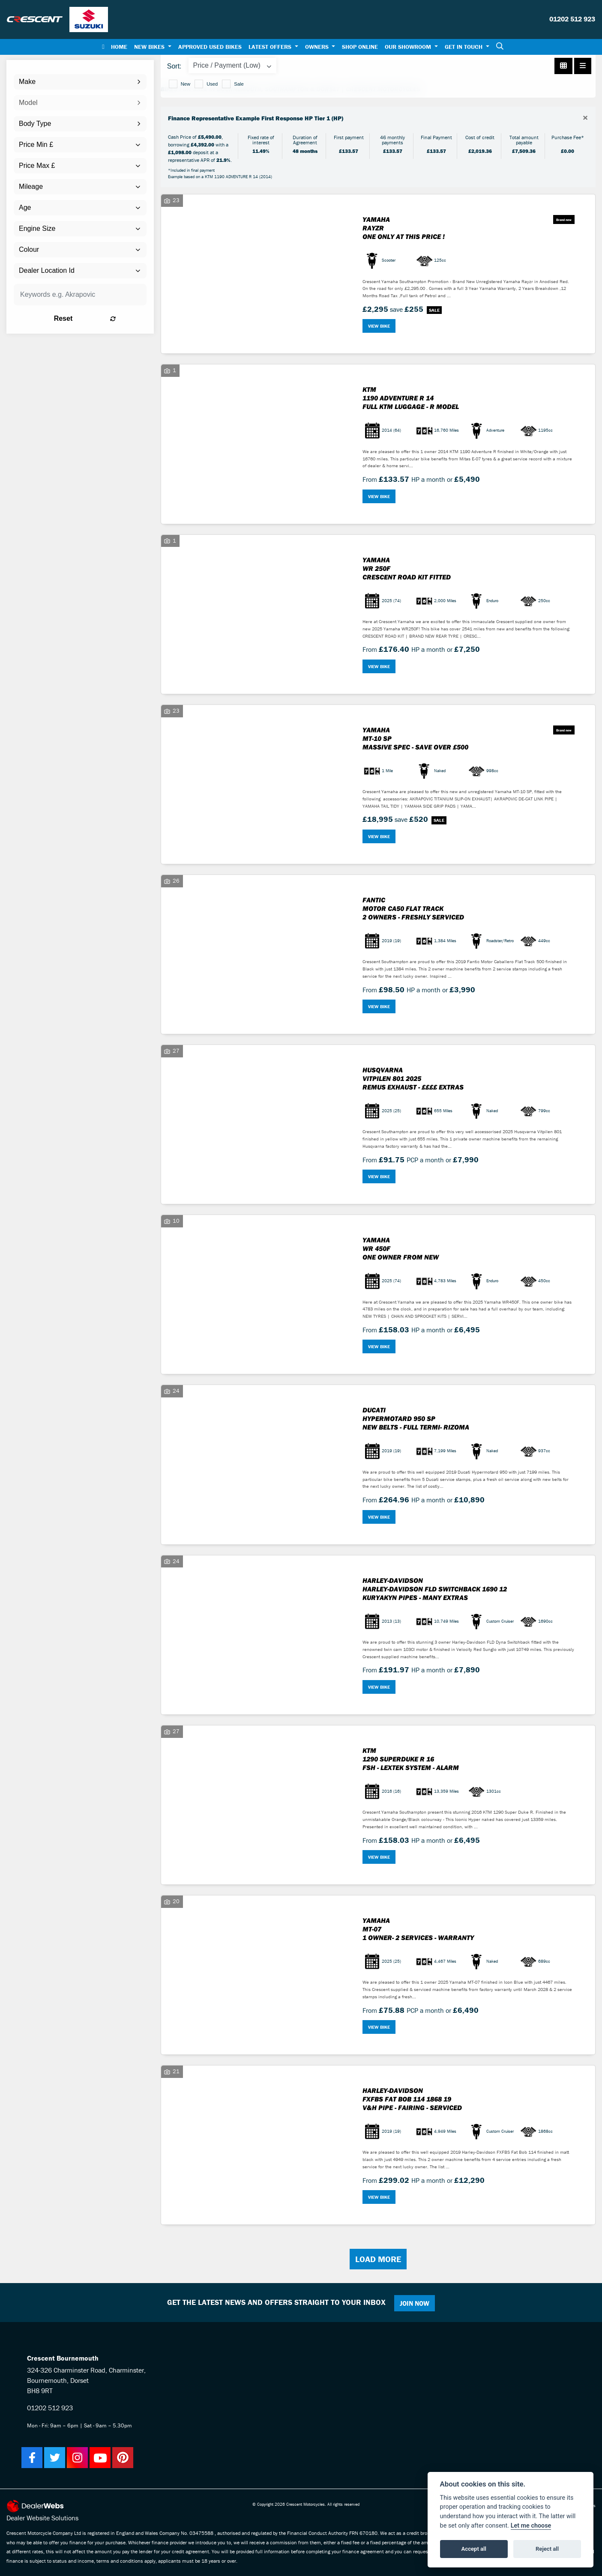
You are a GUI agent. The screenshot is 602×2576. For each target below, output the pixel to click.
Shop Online (360, 47)
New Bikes (150, 47)
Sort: (174, 66)
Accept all (473, 2549)
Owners (317, 47)
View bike (379, 326)
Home (119, 47)
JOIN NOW (416, 2303)
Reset (104, 318)
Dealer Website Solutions (42, 2517)
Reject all (547, 2549)
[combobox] (80, 82)
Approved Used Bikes (210, 47)
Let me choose (531, 2525)
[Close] (585, 117)
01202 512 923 (572, 19)
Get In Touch (464, 47)
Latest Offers (271, 47)
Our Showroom (409, 47)
